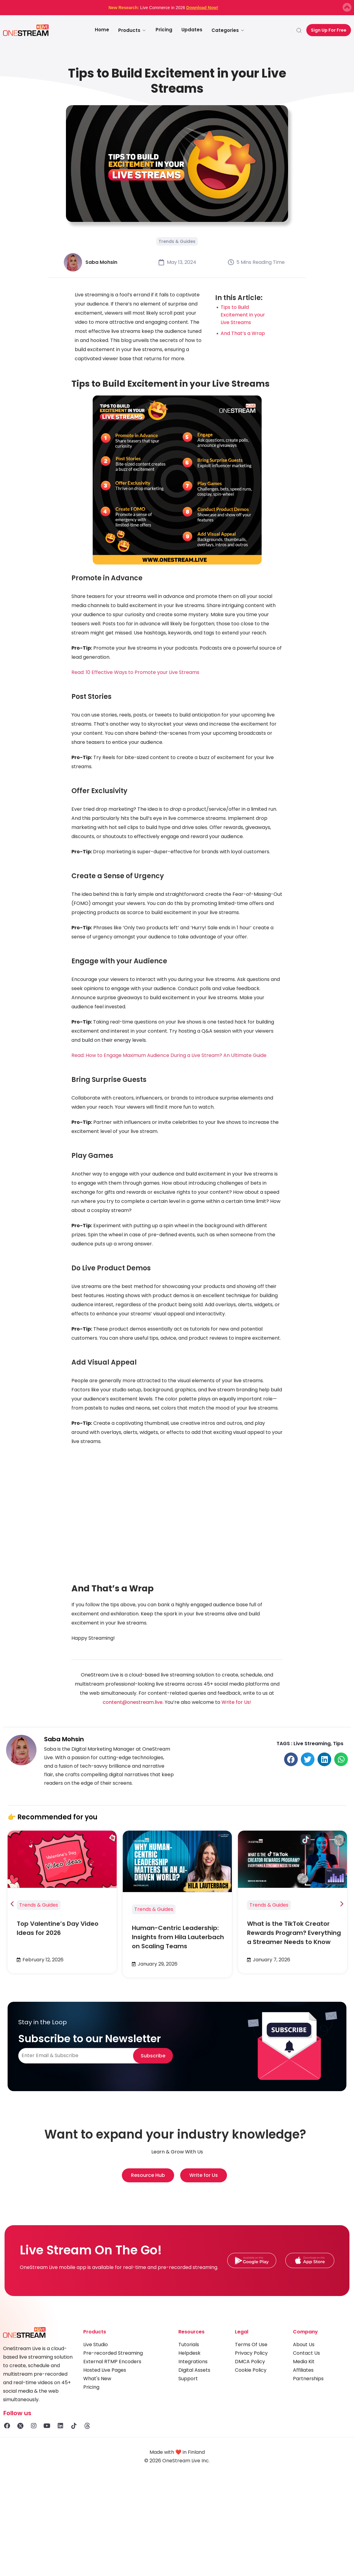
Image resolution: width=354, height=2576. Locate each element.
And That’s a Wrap (243, 333)
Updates (191, 29)
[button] (291, 1759)
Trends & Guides (177, 241)
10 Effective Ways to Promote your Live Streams (142, 672)
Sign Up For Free (328, 30)
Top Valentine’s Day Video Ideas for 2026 (57, 1928)
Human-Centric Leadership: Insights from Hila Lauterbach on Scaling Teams (178, 1937)
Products (132, 30)
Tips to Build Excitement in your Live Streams (243, 315)
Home (102, 29)
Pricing (164, 29)
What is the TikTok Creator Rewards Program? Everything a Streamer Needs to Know (294, 1932)
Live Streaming (312, 1743)
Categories (228, 30)
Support (188, 2378)
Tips (338, 1743)
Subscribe (153, 2055)
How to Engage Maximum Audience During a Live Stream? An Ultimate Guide (176, 1055)
